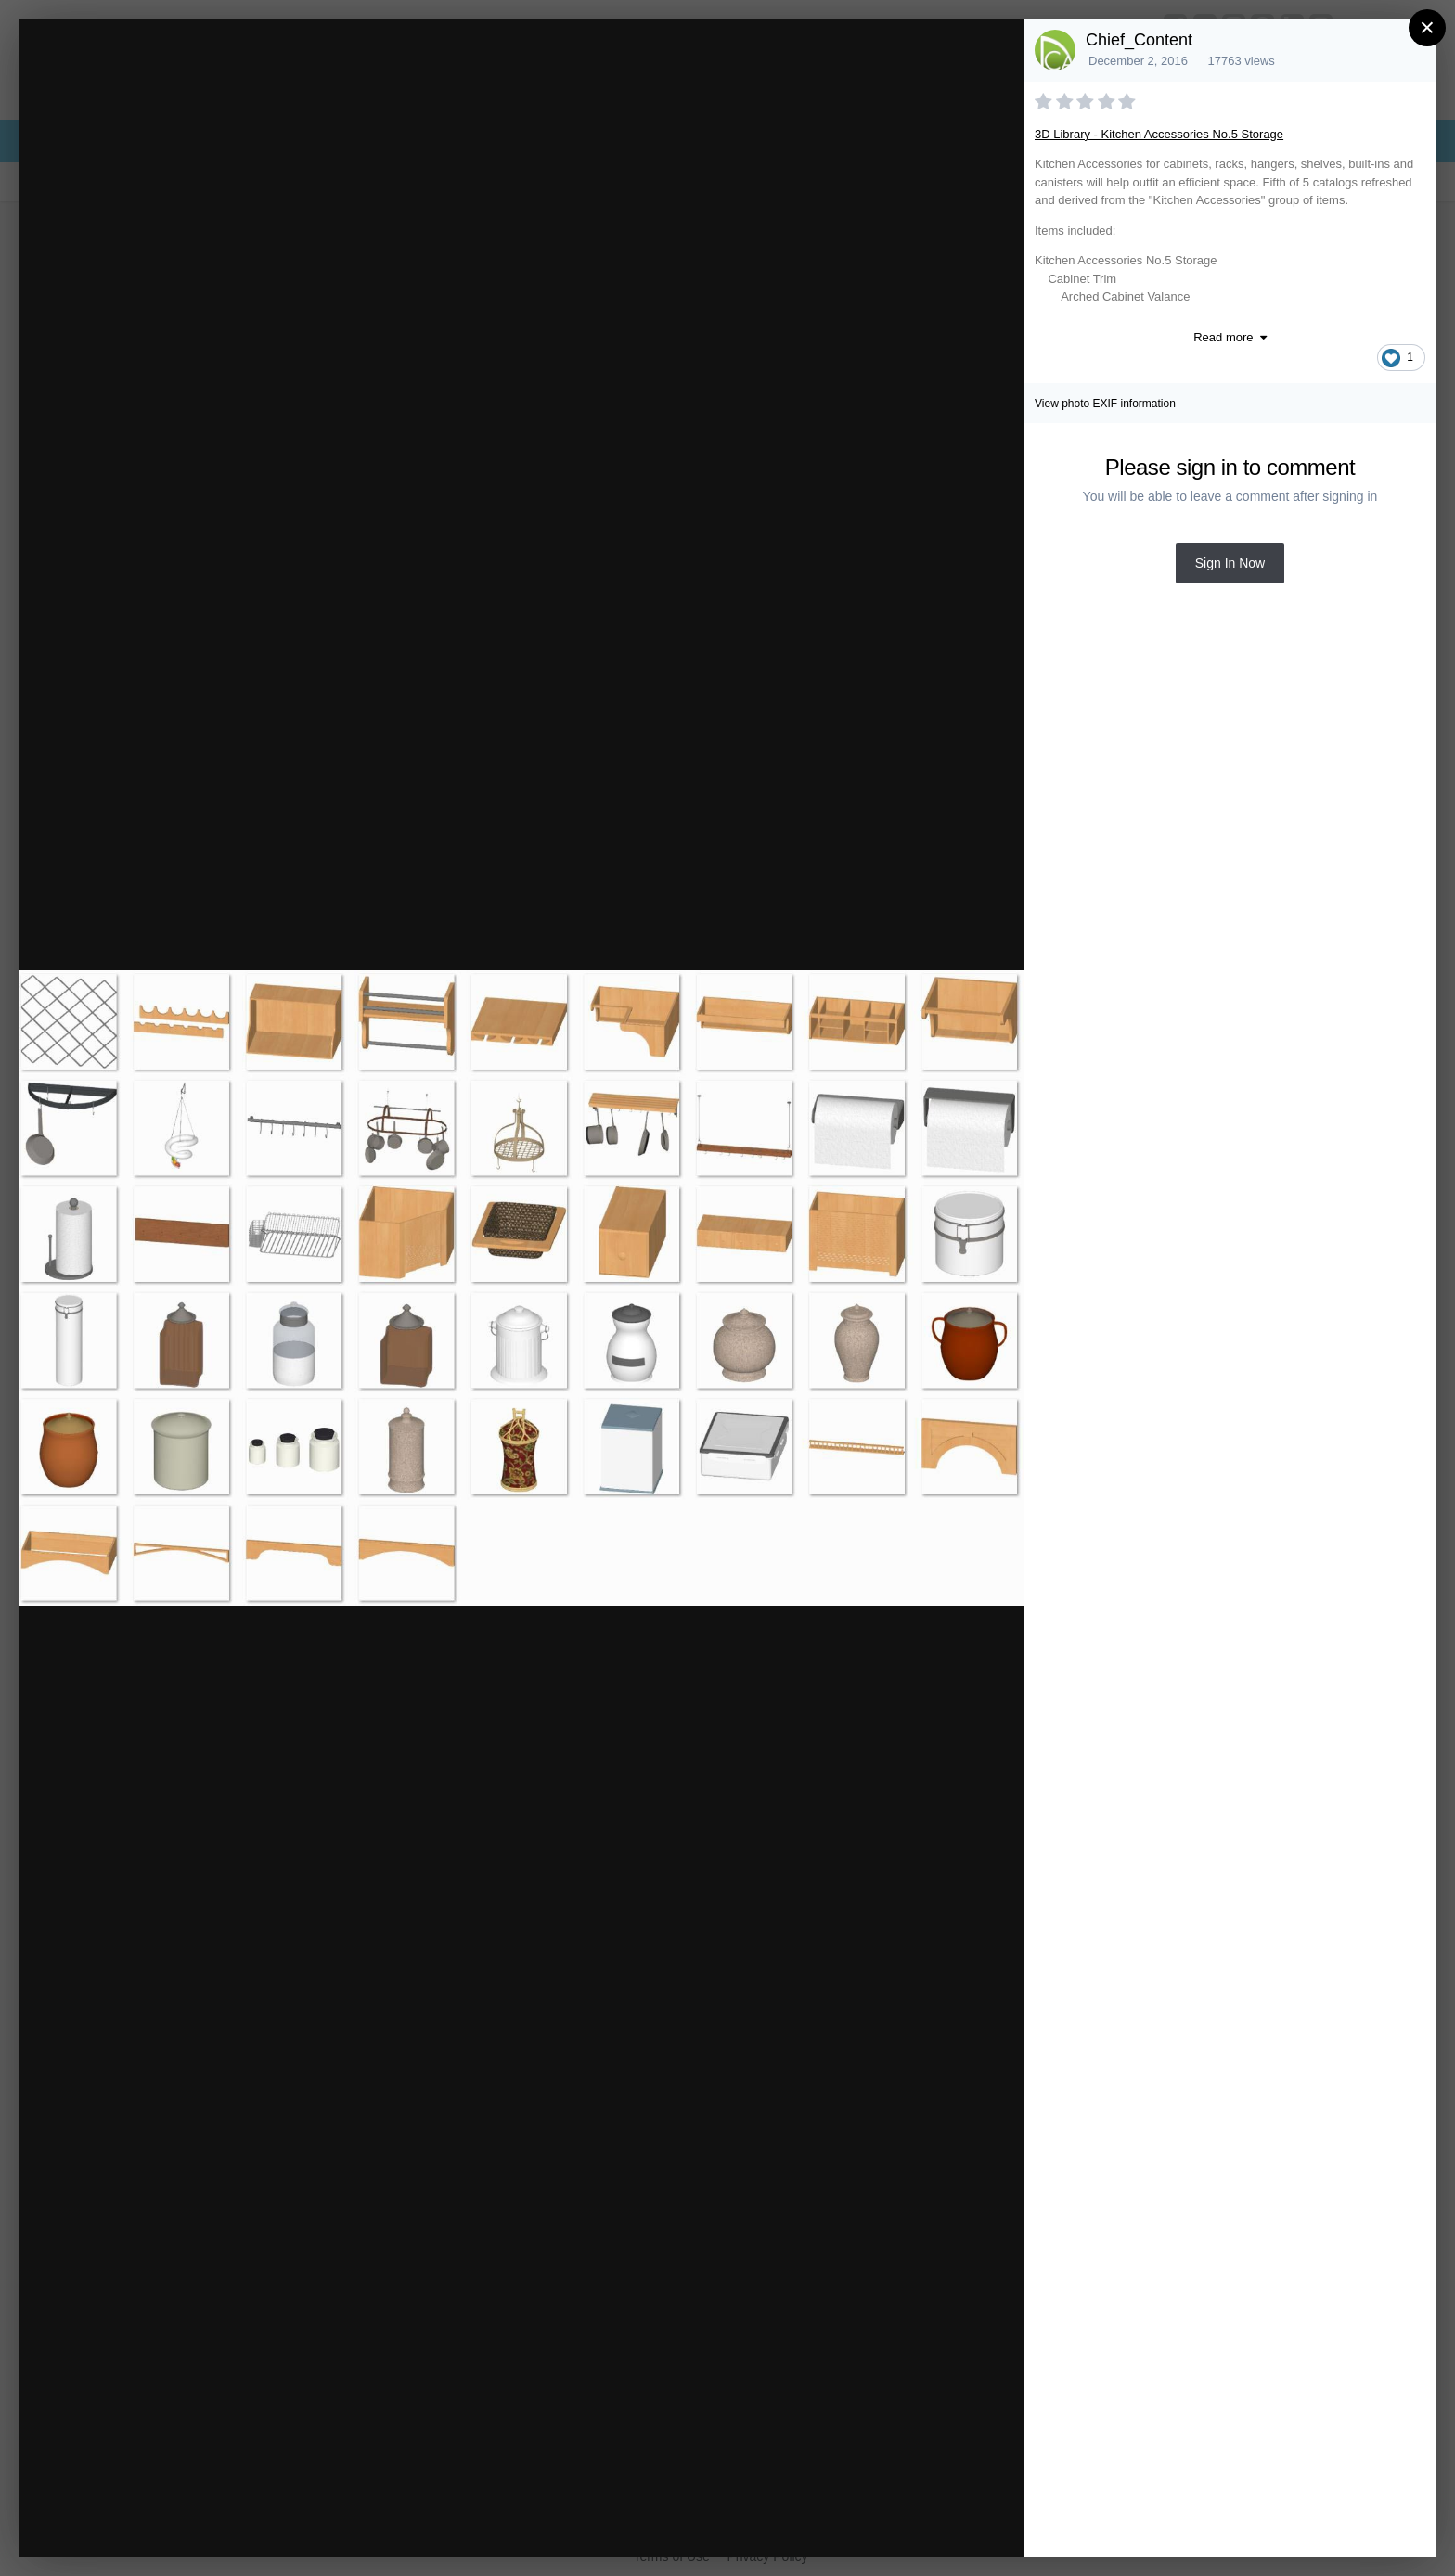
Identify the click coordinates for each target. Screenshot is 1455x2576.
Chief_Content (1139, 40)
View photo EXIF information (1105, 403)
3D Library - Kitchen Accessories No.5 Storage (1159, 134)
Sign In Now (1230, 563)
